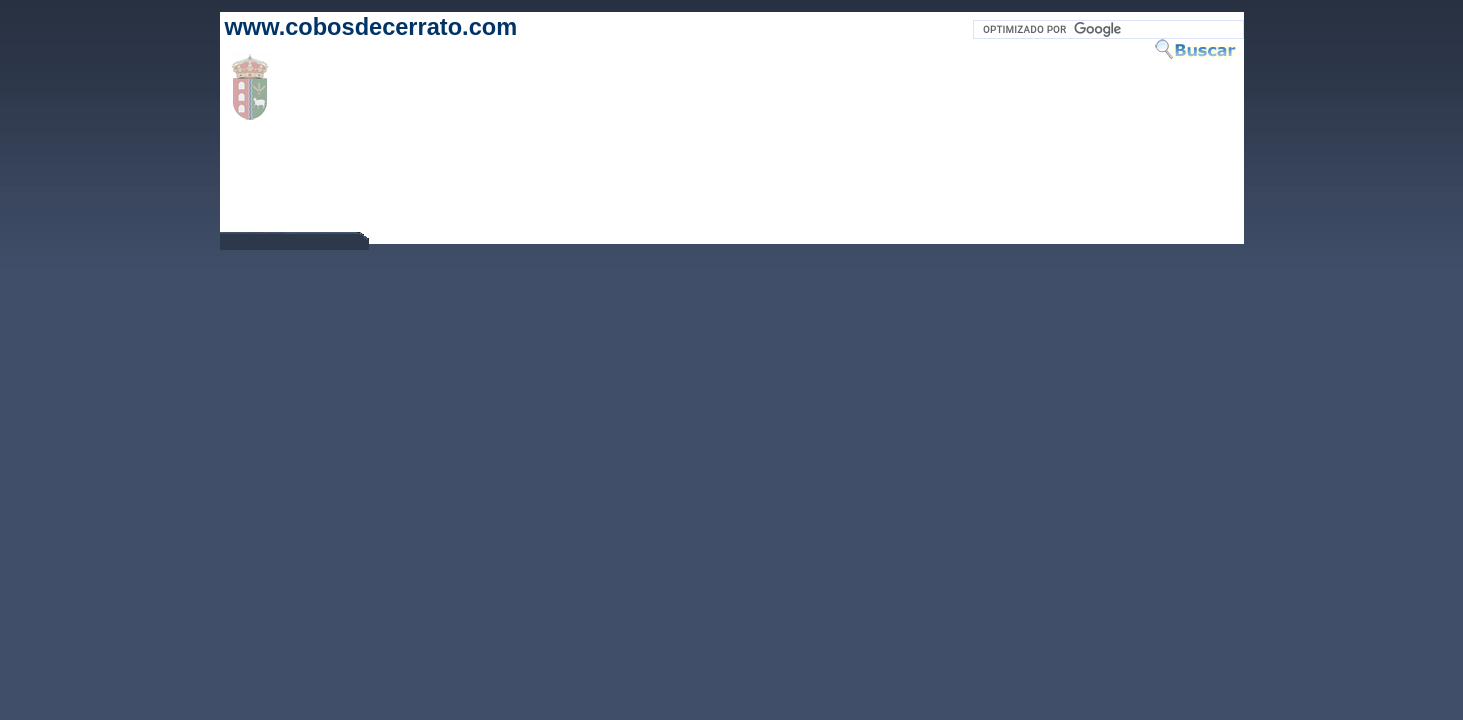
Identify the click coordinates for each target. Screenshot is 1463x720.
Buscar (1199, 49)
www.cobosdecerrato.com (371, 27)
